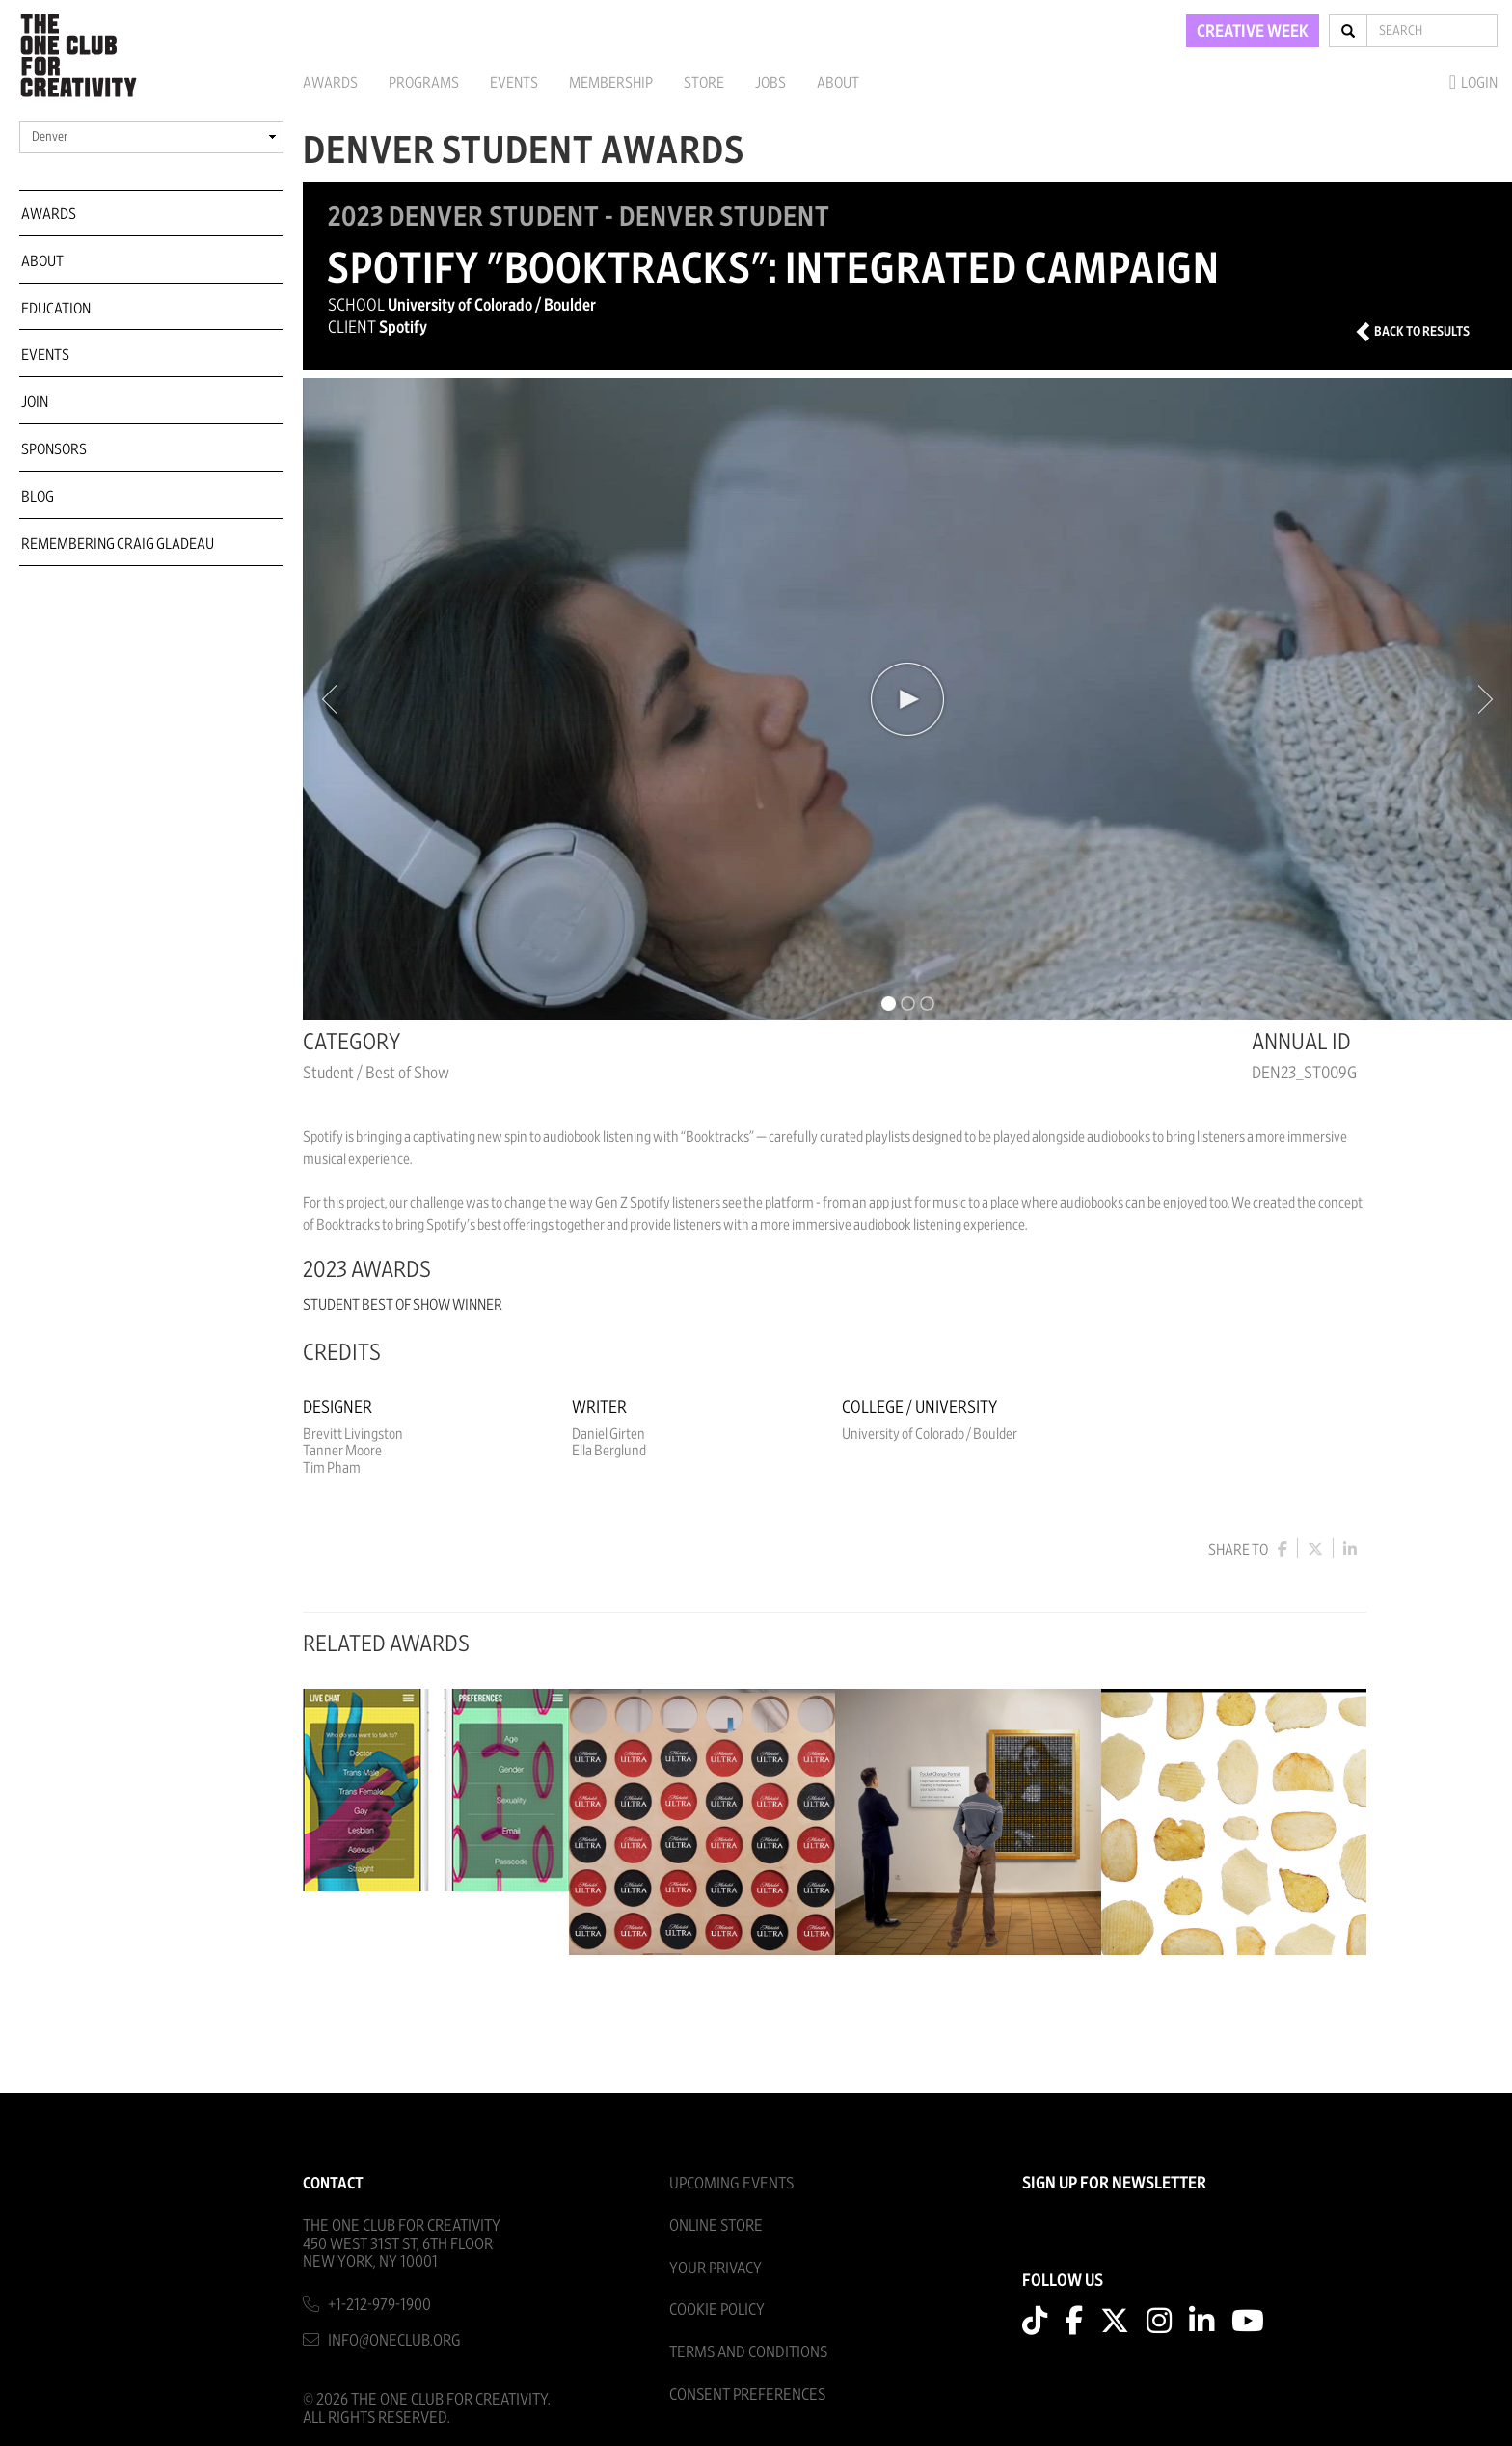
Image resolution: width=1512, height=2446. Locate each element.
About (838, 83)
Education (56, 308)
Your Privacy (715, 2268)
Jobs (770, 83)
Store (704, 83)
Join (34, 402)
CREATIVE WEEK (1253, 32)
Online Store (716, 2225)
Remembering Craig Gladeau (117, 544)
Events (514, 83)
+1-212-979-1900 (379, 2305)
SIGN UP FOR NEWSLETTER (1114, 2183)
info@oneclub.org (394, 2340)
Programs (424, 83)
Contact (333, 2183)
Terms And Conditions (748, 2352)
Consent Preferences (747, 2394)
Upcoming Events (731, 2183)
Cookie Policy (717, 2309)
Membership (611, 83)
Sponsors (54, 449)
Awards (330, 83)
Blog (37, 496)
